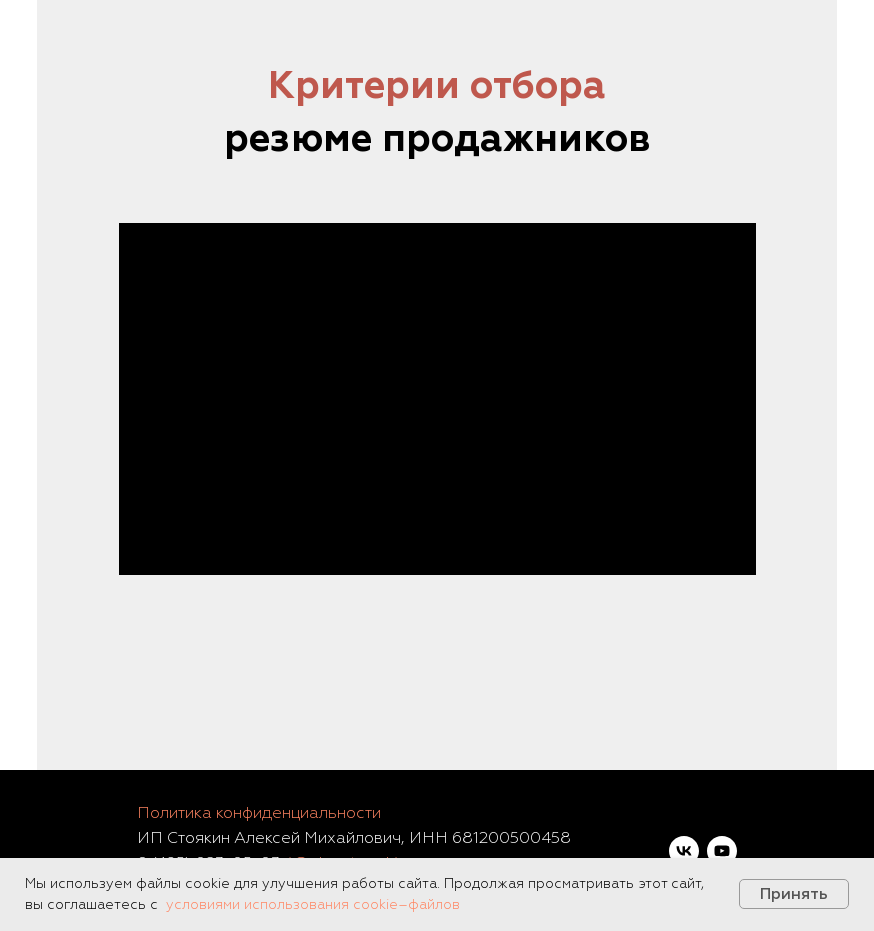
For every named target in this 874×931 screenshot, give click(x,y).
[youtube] (722, 851)
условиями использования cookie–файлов (313, 904)
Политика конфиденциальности (259, 813)
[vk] (684, 851)
